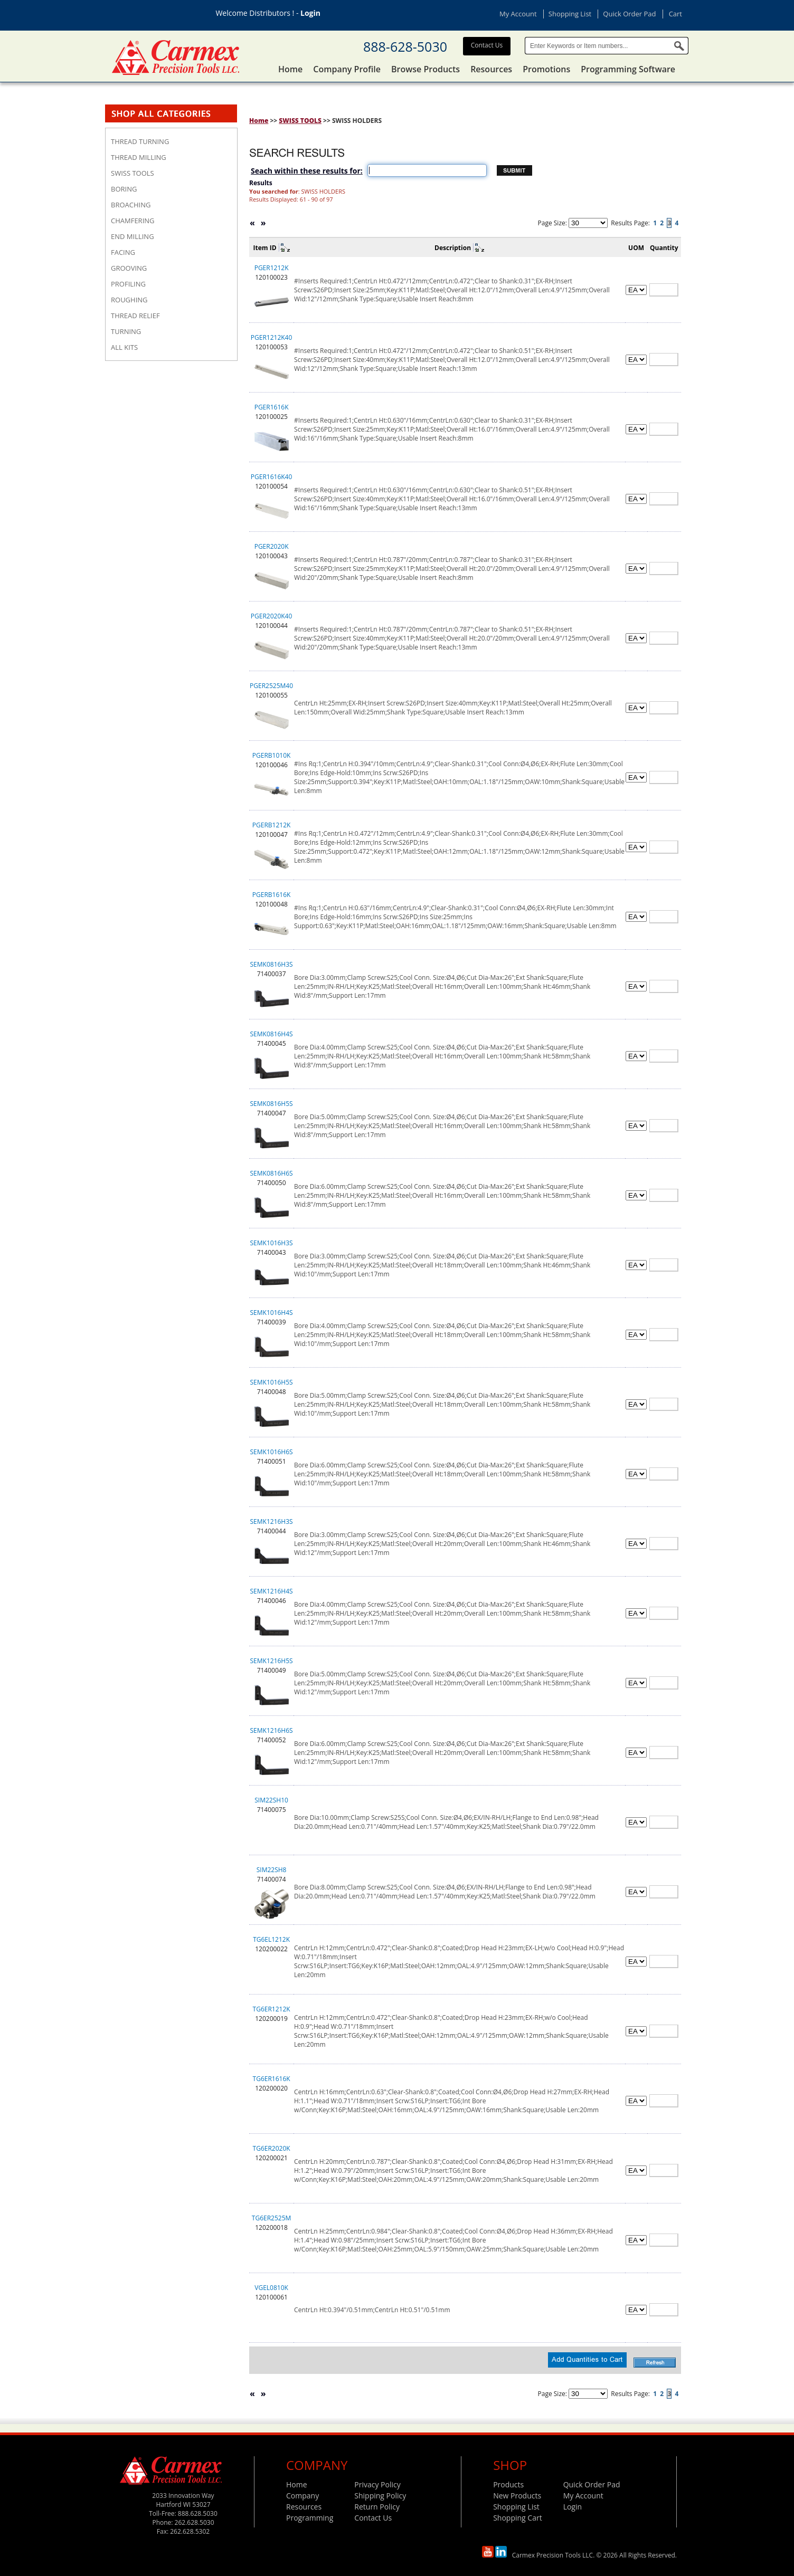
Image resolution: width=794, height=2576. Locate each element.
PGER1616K (271, 407)
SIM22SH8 (272, 1869)
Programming (309, 2518)
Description (452, 247)
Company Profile (347, 69)
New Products (517, 2496)
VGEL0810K (271, 2287)
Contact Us (487, 45)
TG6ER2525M (271, 2218)
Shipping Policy (380, 2496)
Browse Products (425, 69)
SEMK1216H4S (271, 1591)
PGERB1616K (271, 894)
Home (290, 69)
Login (310, 13)
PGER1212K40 (271, 337)
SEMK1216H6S (271, 1730)
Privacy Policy (377, 2484)
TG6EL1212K (271, 1939)
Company (302, 2496)
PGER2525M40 (271, 685)
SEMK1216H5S (271, 1660)
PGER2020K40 (271, 616)
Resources (491, 69)
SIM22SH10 (271, 1800)
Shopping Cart (517, 2518)
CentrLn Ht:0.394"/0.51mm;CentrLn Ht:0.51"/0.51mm (372, 2309)
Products (508, 2484)
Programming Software (628, 69)
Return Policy (377, 2507)
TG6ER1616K (271, 2078)
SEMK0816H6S (271, 1173)
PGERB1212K (271, 824)
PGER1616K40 (271, 476)
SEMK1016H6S (271, 1451)
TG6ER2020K (271, 2148)
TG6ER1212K (271, 2009)
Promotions (546, 69)
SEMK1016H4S (271, 1312)
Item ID (265, 247)
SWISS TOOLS (300, 120)
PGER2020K (271, 546)
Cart (675, 13)
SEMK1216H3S (271, 1521)
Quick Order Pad (629, 13)
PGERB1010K (271, 755)
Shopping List (570, 13)
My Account (518, 13)
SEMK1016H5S (271, 1382)
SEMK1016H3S (271, 1242)
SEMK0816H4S (271, 1033)
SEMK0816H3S (271, 964)
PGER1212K (271, 267)
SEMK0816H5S (271, 1103)
